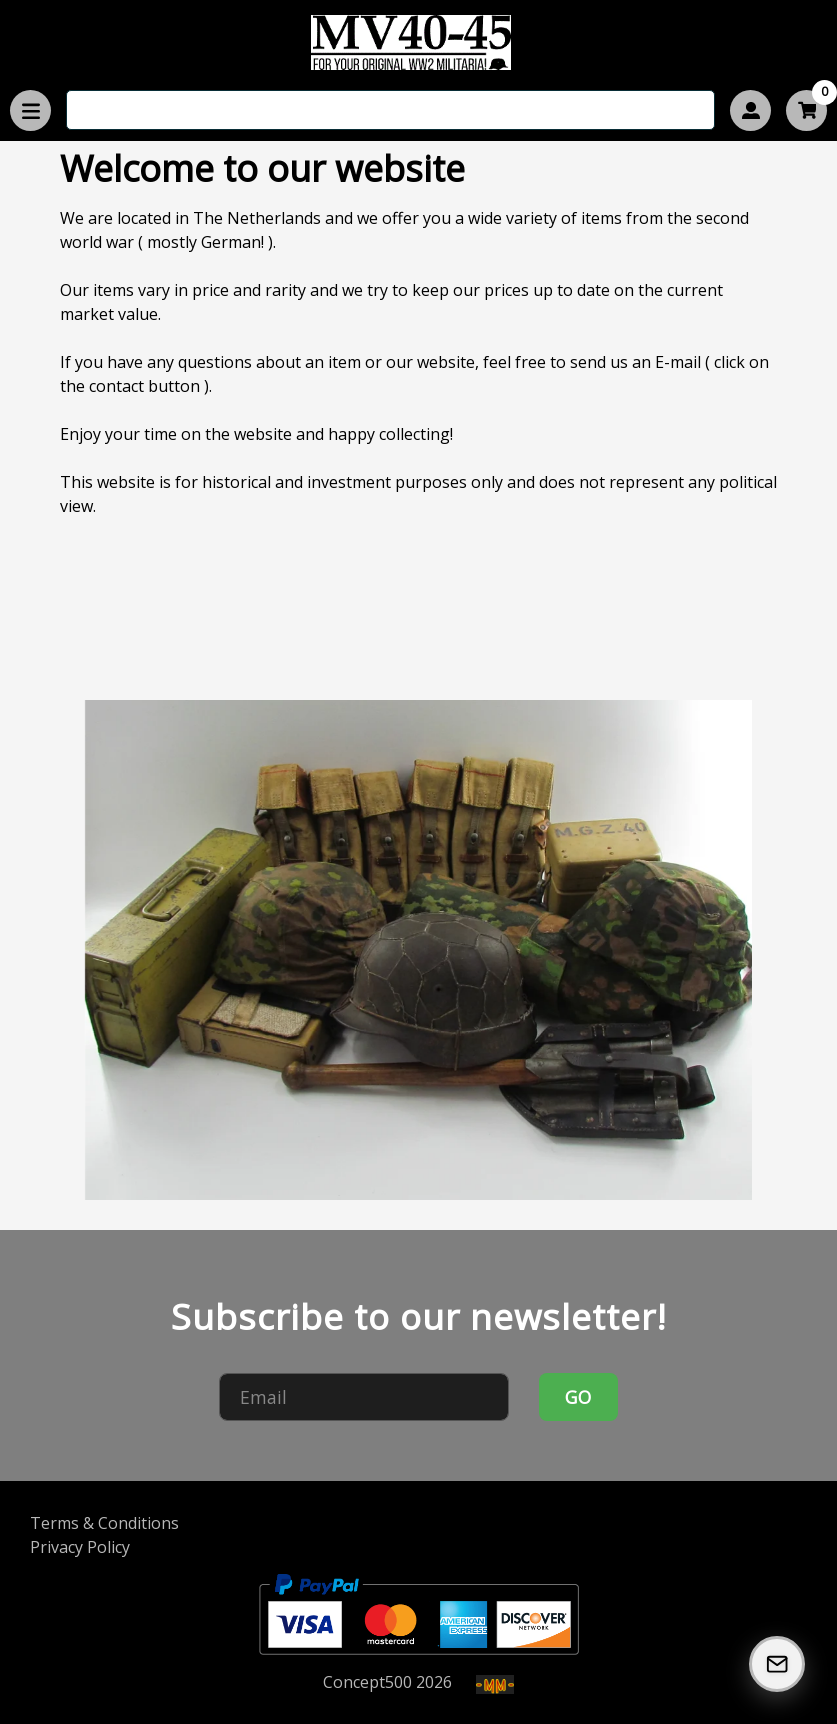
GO (578, 1397)
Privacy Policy (80, 1547)
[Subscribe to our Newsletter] (777, 1664)
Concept (367, 1682)
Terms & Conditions (104, 1523)
